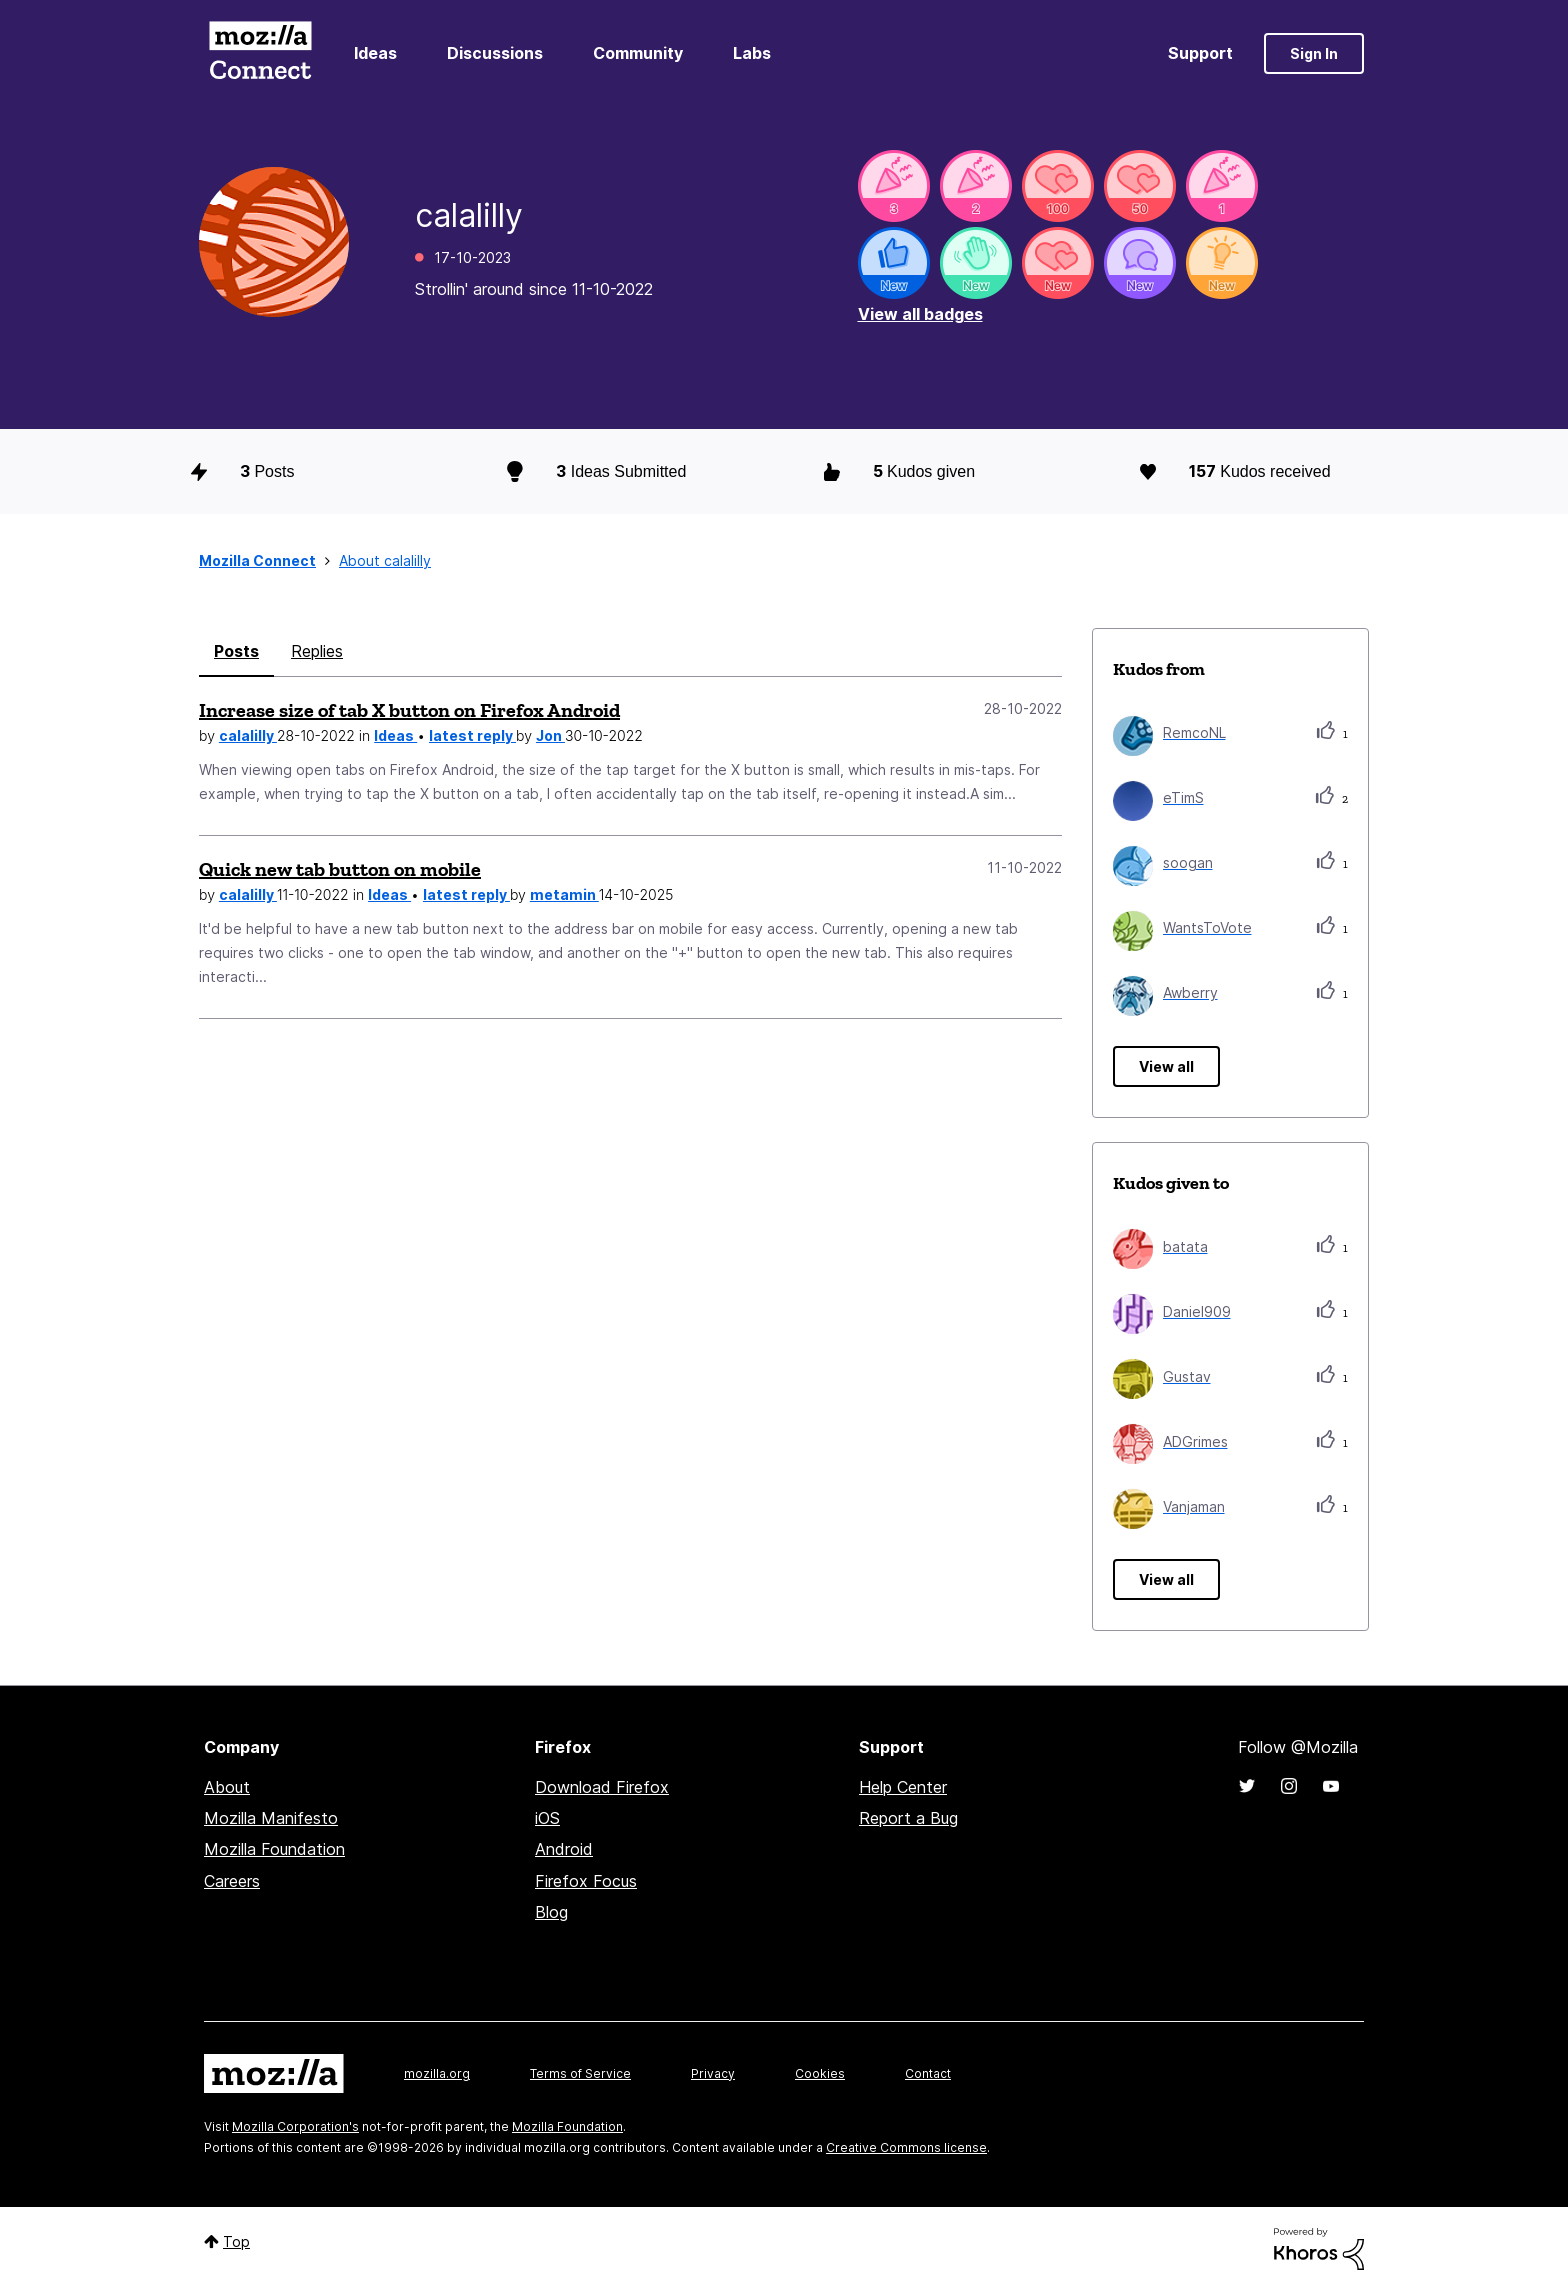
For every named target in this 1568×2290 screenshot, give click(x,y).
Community (638, 53)
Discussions (495, 53)
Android (564, 1849)
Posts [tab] (236, 651)
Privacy (713, 2073)
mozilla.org (437, 2073)
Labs (752, 53)
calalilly (248, 735)
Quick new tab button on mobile (340, 869)
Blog (551, 1912)
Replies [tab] (317, 651)
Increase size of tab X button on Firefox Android (409, 710)
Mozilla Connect (260, 53)
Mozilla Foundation (274, 1849)
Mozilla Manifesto (271, 1818)
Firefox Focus (586, 1881)
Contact (928, 2073)
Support (1200, 53)
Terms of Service (580, 2073)
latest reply (472, 735)
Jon (550, 735)
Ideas (375, 53)
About (227, 1787)
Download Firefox (602, 1787)
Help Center (903, 1787)
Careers (232, 1881)
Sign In (1314, 53)
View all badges (920, 314)
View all (1166, 1066)
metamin (564, 894)
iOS (547, 1818)
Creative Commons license (906, 2147)
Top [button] (236, 2241)
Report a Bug (908, 1818)
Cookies (820, 2073)
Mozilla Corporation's (295, 2126)
